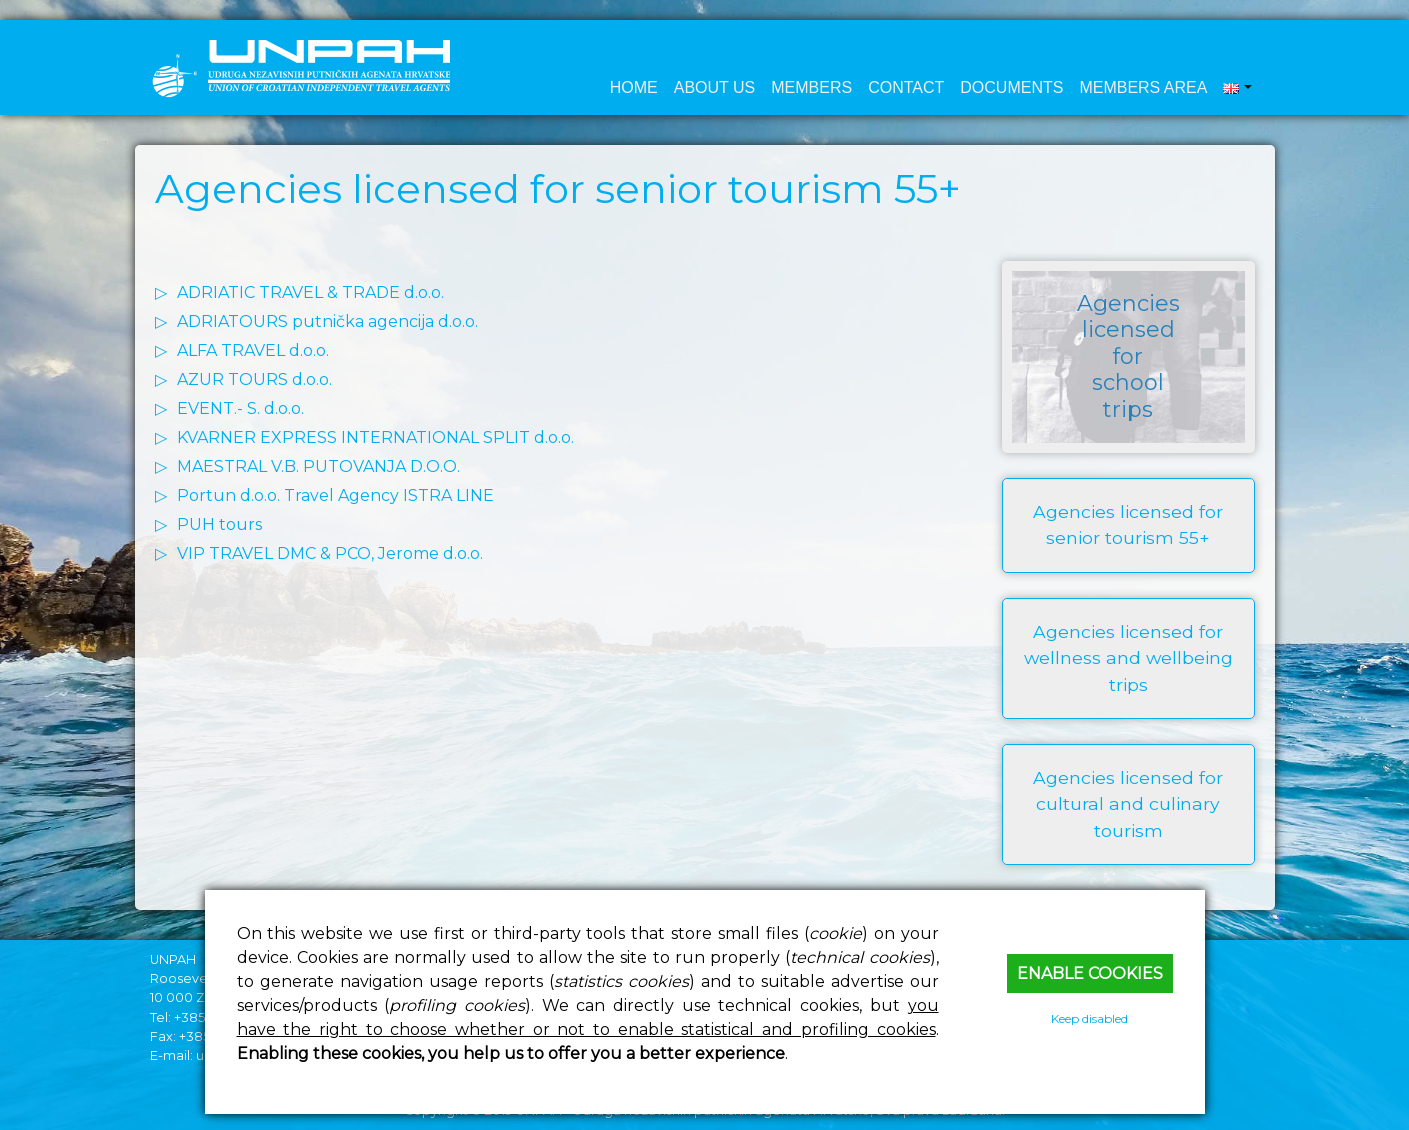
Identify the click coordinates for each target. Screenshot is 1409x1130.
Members (811, 87)
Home (634, 87)
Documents (1011, 87)
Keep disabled (1089, 1018)
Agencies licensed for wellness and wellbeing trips (1128, 658)
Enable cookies (1090, 973)
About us (715, 87)
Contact (906, 87)
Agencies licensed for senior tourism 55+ (1128, 524)
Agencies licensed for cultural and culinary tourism (1128, 804)
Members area (1143, 87)
